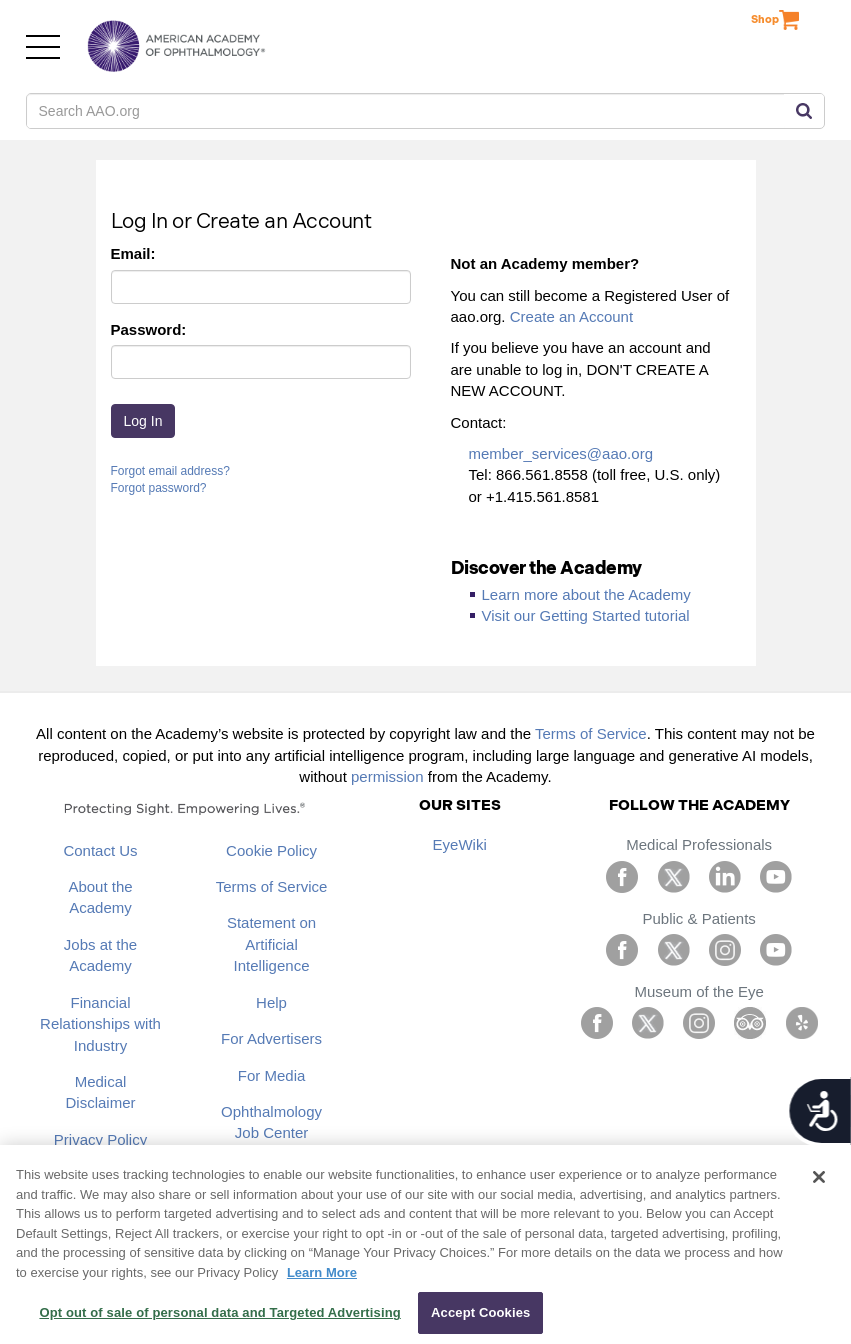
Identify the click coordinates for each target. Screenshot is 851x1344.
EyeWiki (460, 844)
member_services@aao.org (561, 453)
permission (387, 776)
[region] (425, 1244)
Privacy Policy (100, 1139)
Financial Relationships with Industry (100, 1024)
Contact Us (100, 850)
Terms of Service (591, 733)
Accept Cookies (480, 1312)
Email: (133, 253)
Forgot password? (159, 488)
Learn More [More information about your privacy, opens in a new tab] (322, 1272)
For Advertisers (271, 1038)
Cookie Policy (271, 850)
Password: (149, 329)
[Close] (819, 1177)
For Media (272, 1075)
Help (271, 1002)
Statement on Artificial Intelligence (271, 944)
